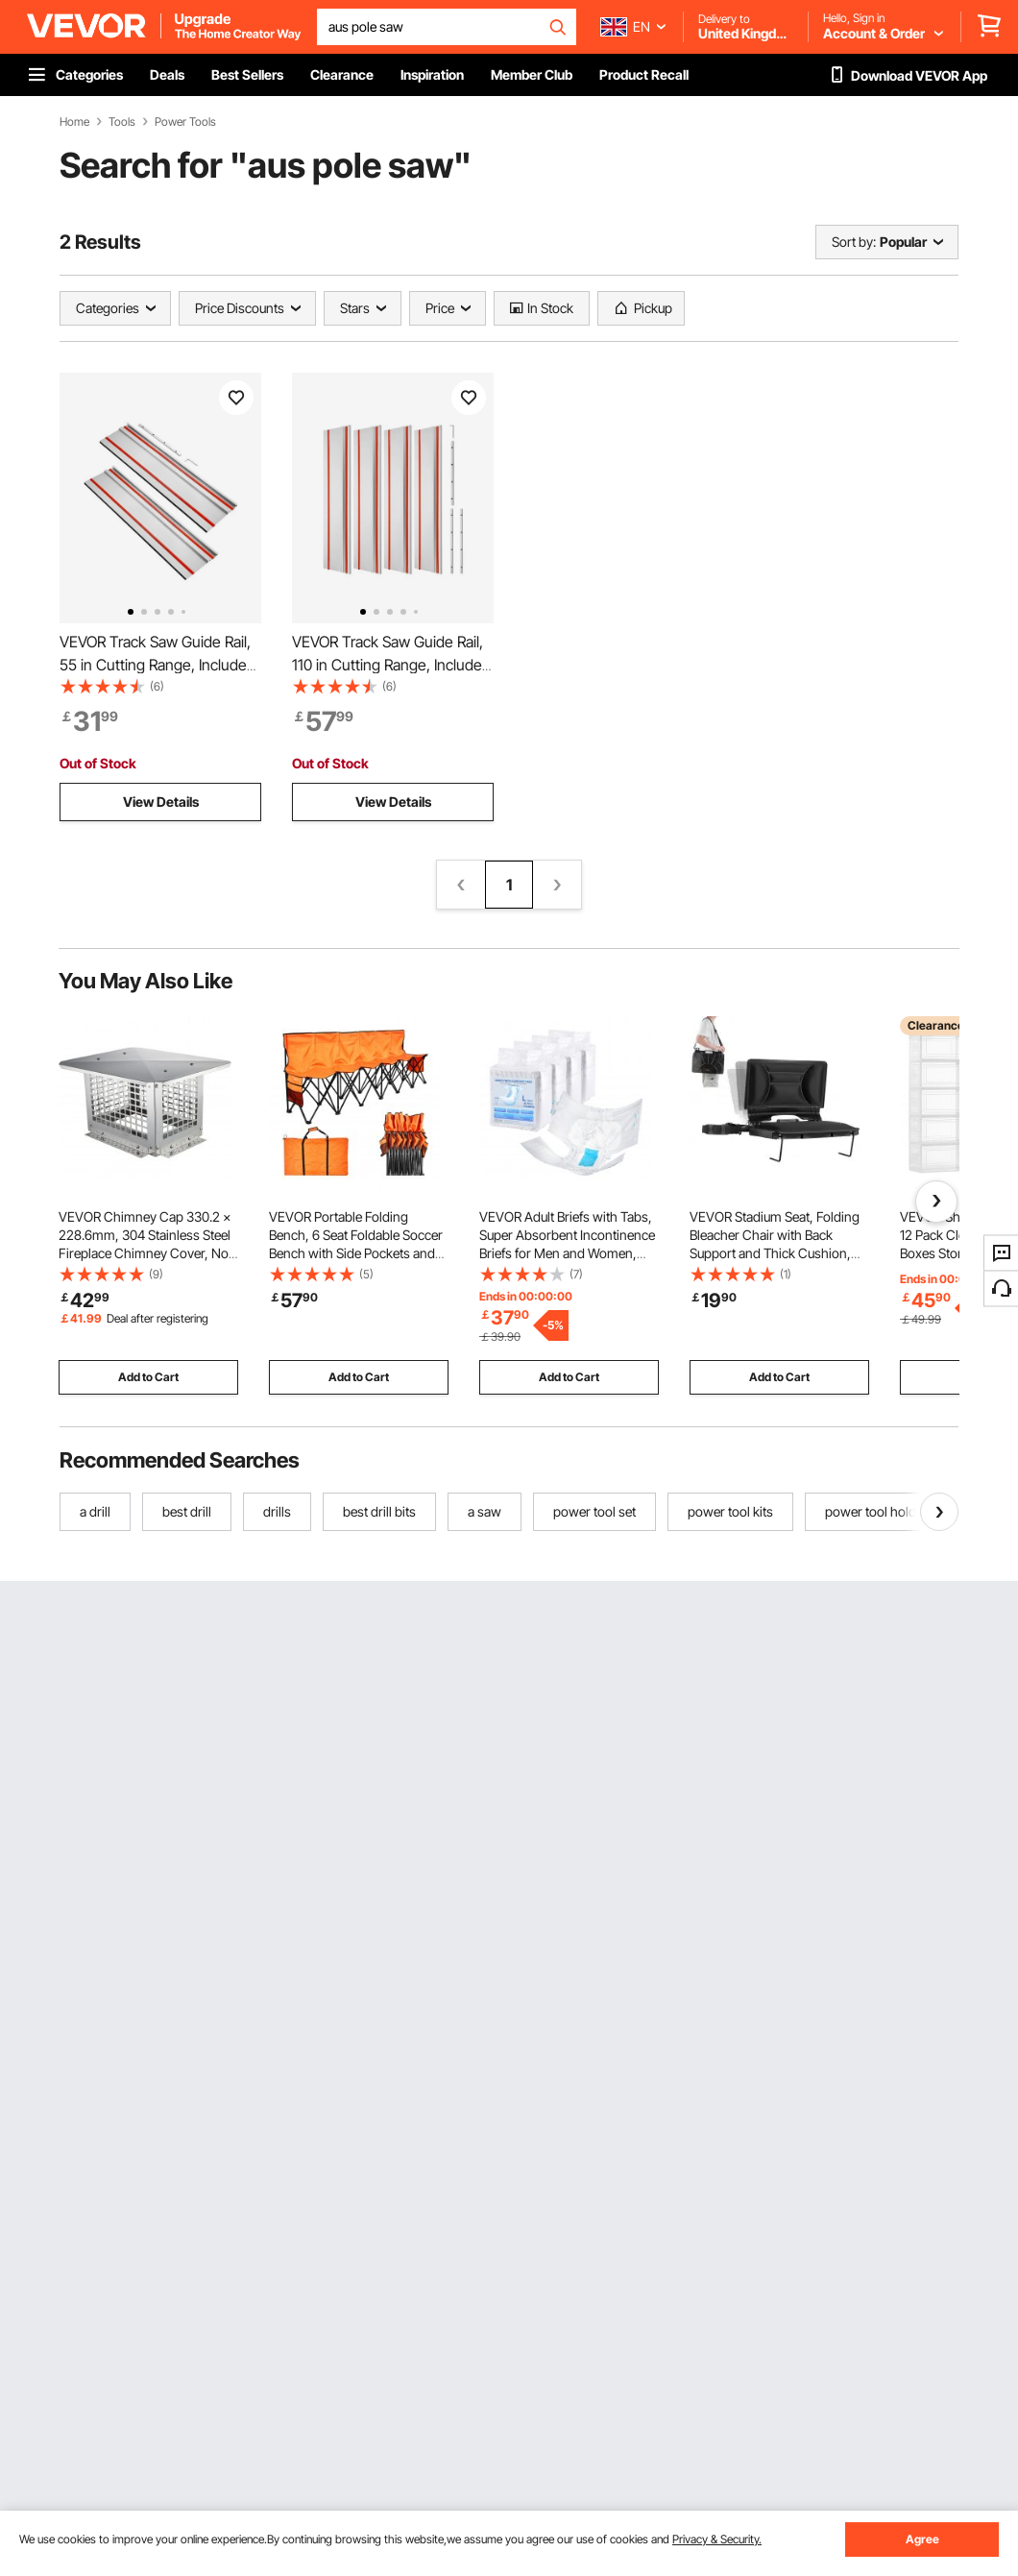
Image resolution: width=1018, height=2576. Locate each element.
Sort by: (854, 241)
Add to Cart (148, 1377)
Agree (922, 2539)
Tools (122, 122)
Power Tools (185, 122)
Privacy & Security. (717, 2539)
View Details (161, 801)
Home (74, 122)
